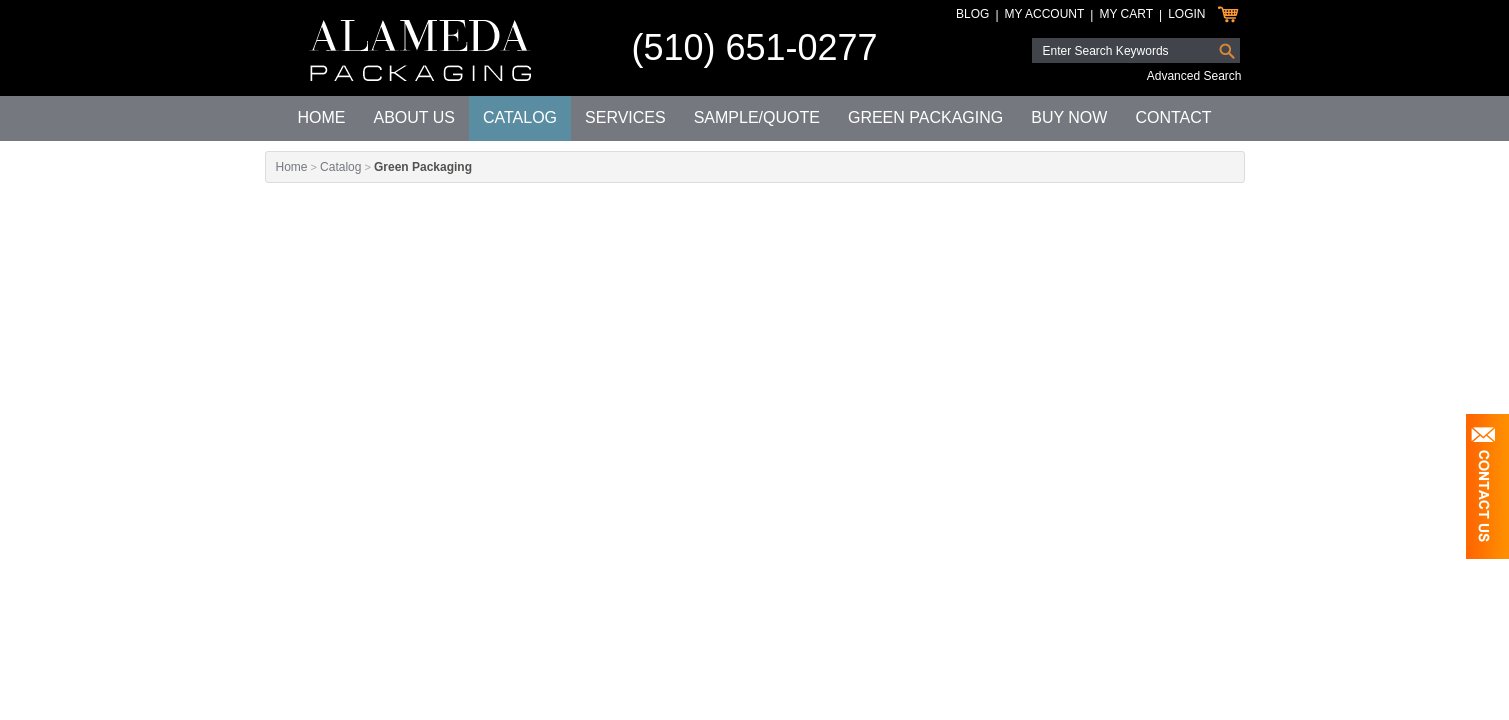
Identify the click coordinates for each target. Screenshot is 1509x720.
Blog (972, 14)
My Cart (1126, 14)
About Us (414, 117)
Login (1186, 14)
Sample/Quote (757, 117)
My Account (1045, 14)
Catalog (520, 117)
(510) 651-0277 (754, 47)
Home (321, 117)
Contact (1173, 117)
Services (625, 117)
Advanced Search (1194, 76)
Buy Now (1069, 117)
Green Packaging (925, 117)
